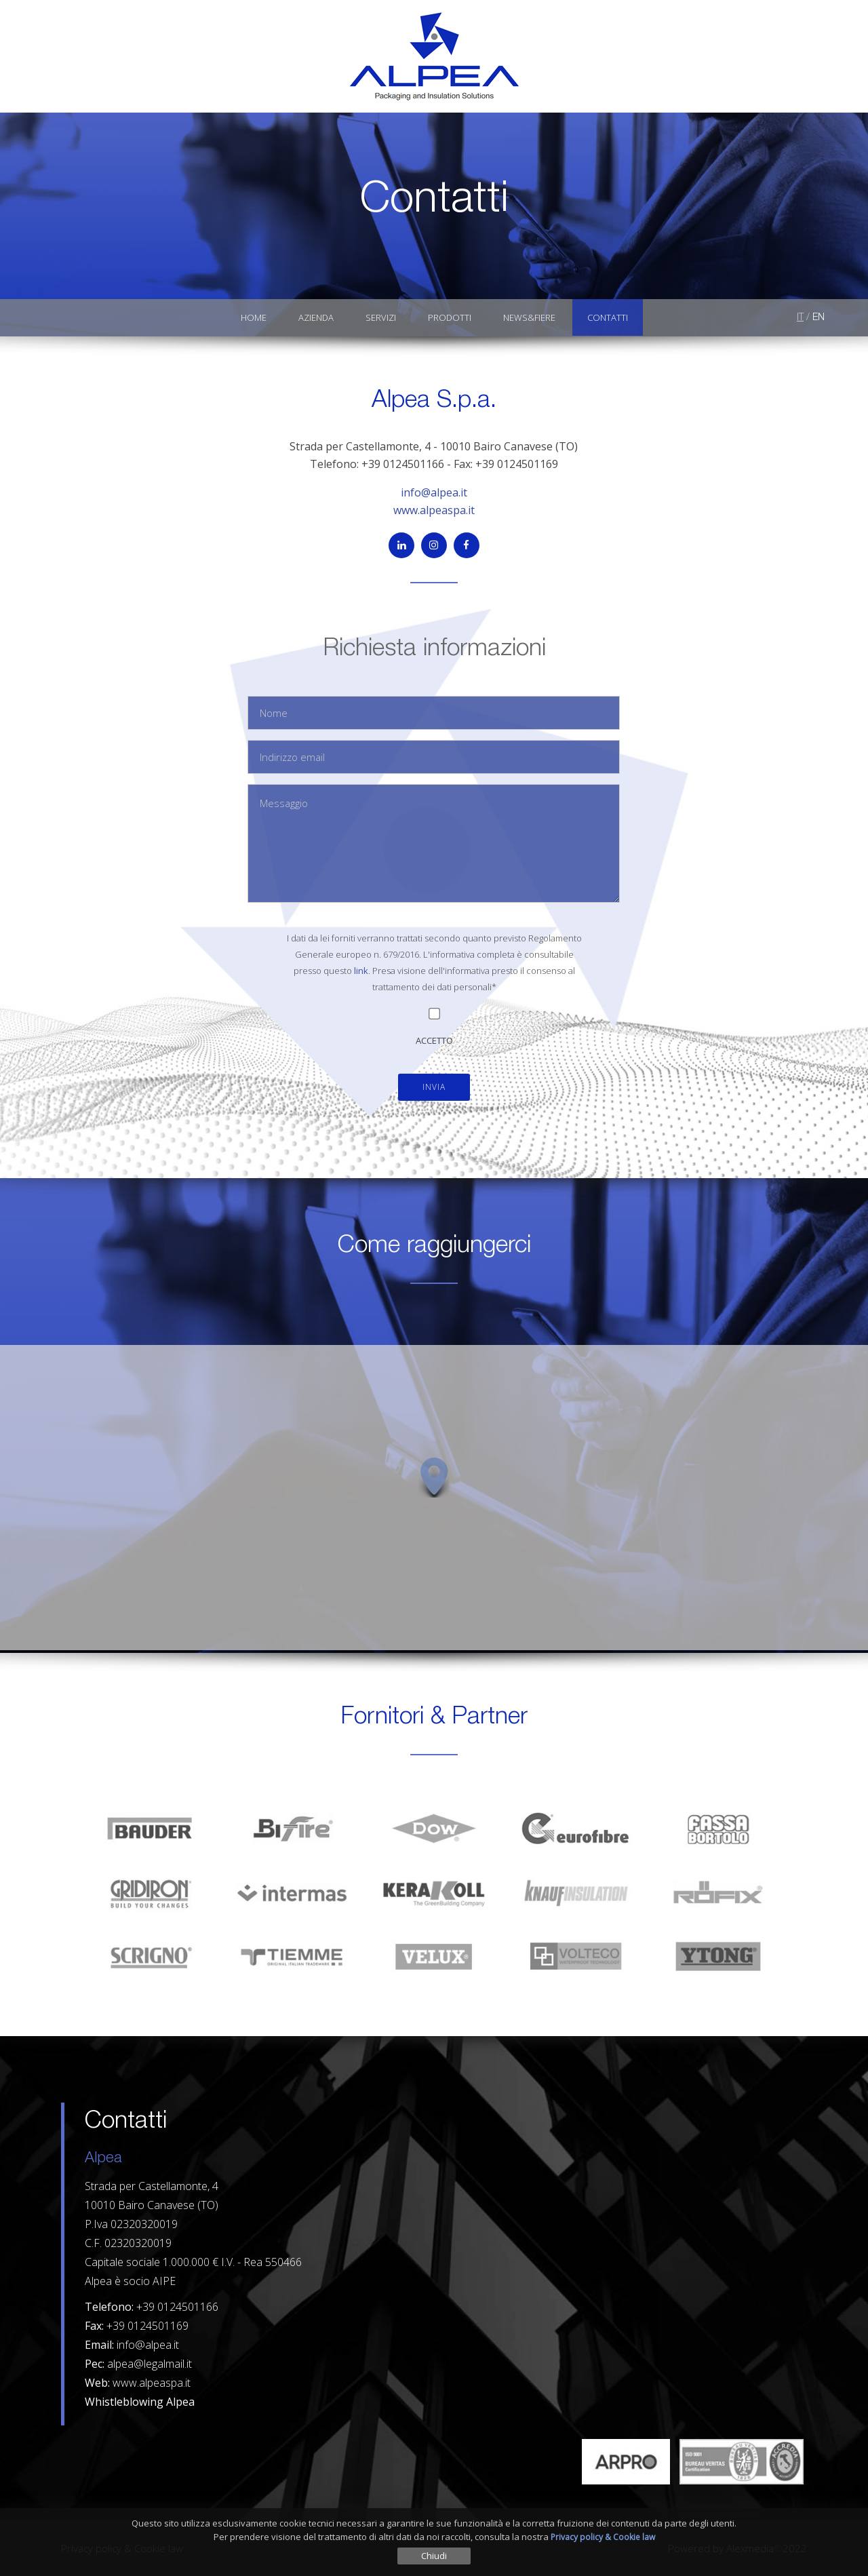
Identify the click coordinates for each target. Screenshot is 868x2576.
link (361, 970)
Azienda (316, 317)
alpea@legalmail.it (149, 2363)
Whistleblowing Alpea (140, 2401)
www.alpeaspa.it (434, 510)
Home (254, 317)
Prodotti (449, 317)
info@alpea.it (434, 492)
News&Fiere (529, 317)
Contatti (607, 317)
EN (818, 318)
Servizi (381, 317)
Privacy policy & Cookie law (603, 2537)
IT (800, 318)
